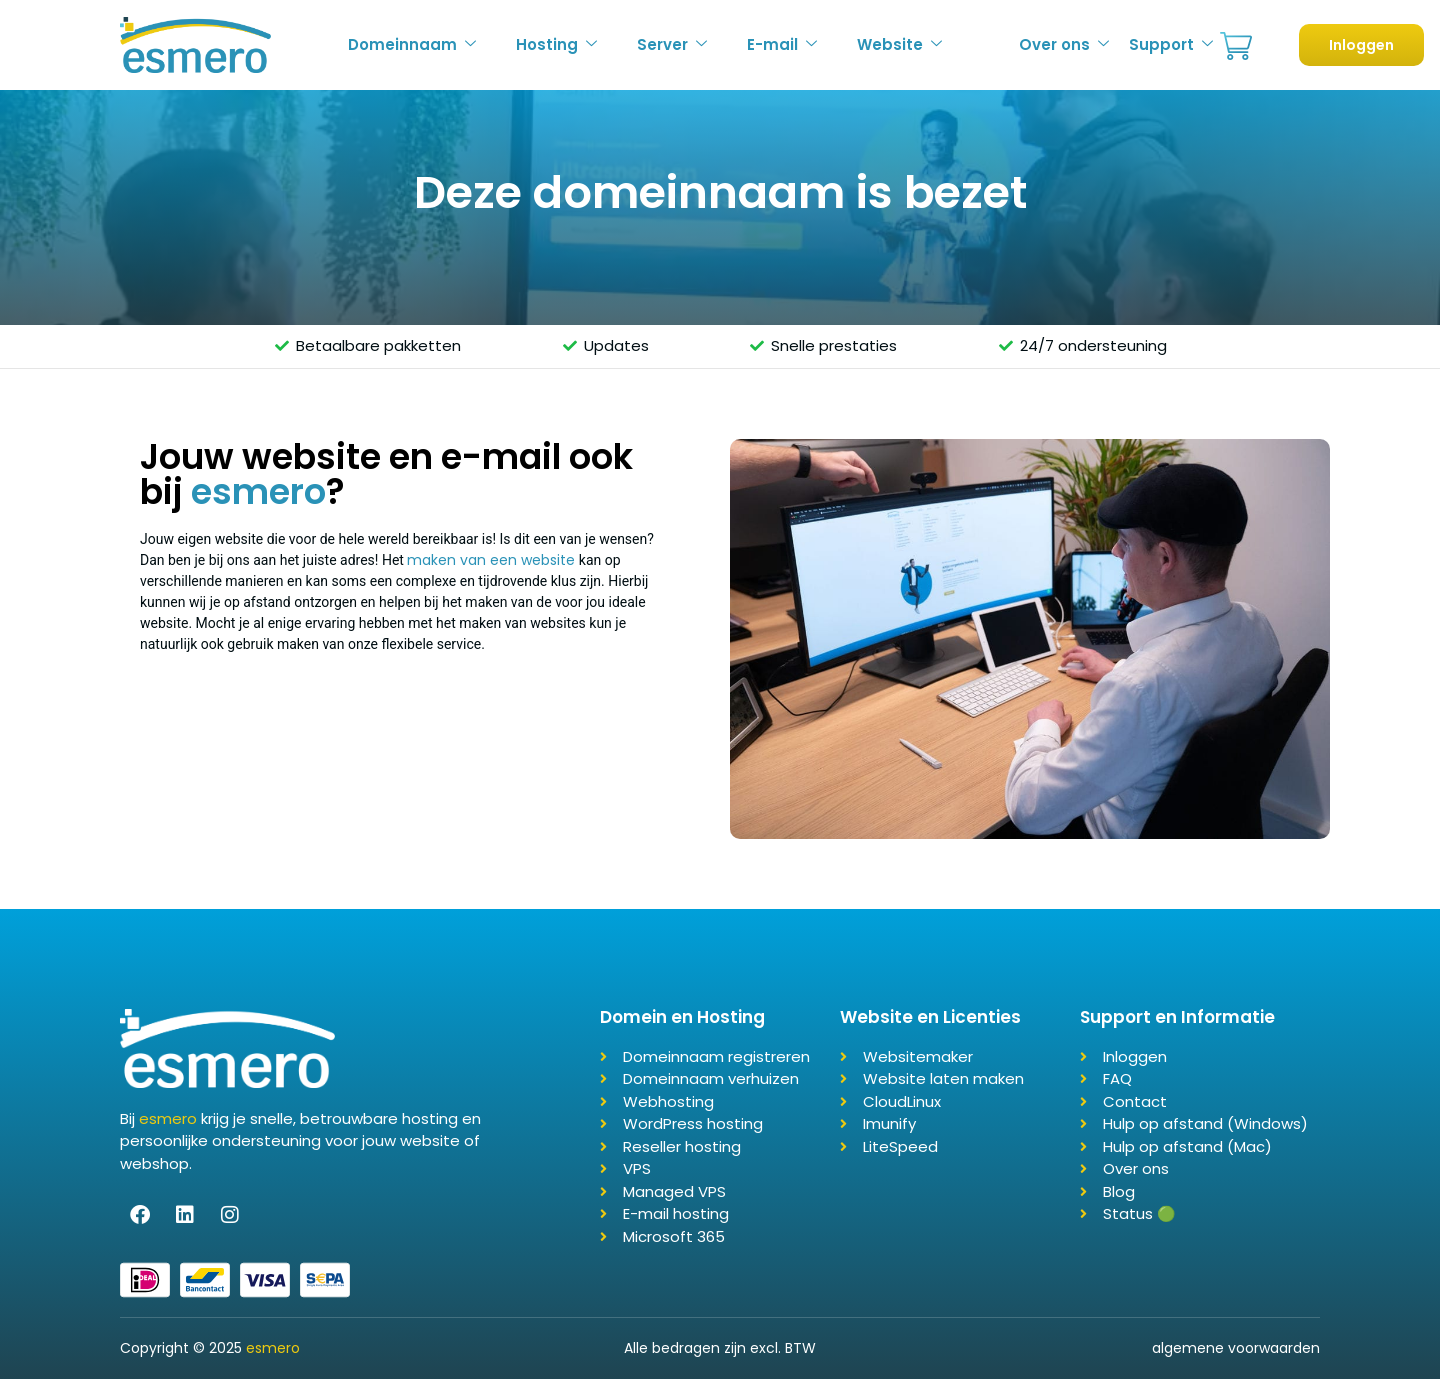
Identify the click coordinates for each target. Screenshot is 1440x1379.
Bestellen (1236, 46)
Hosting (556, 44)
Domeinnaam (412, 44)
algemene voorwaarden (1236, 1348)
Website (899, 44)
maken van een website (491, 560)
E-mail (782, 44)
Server (672, 44)
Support (1171, 44)
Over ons (1064, 44)
